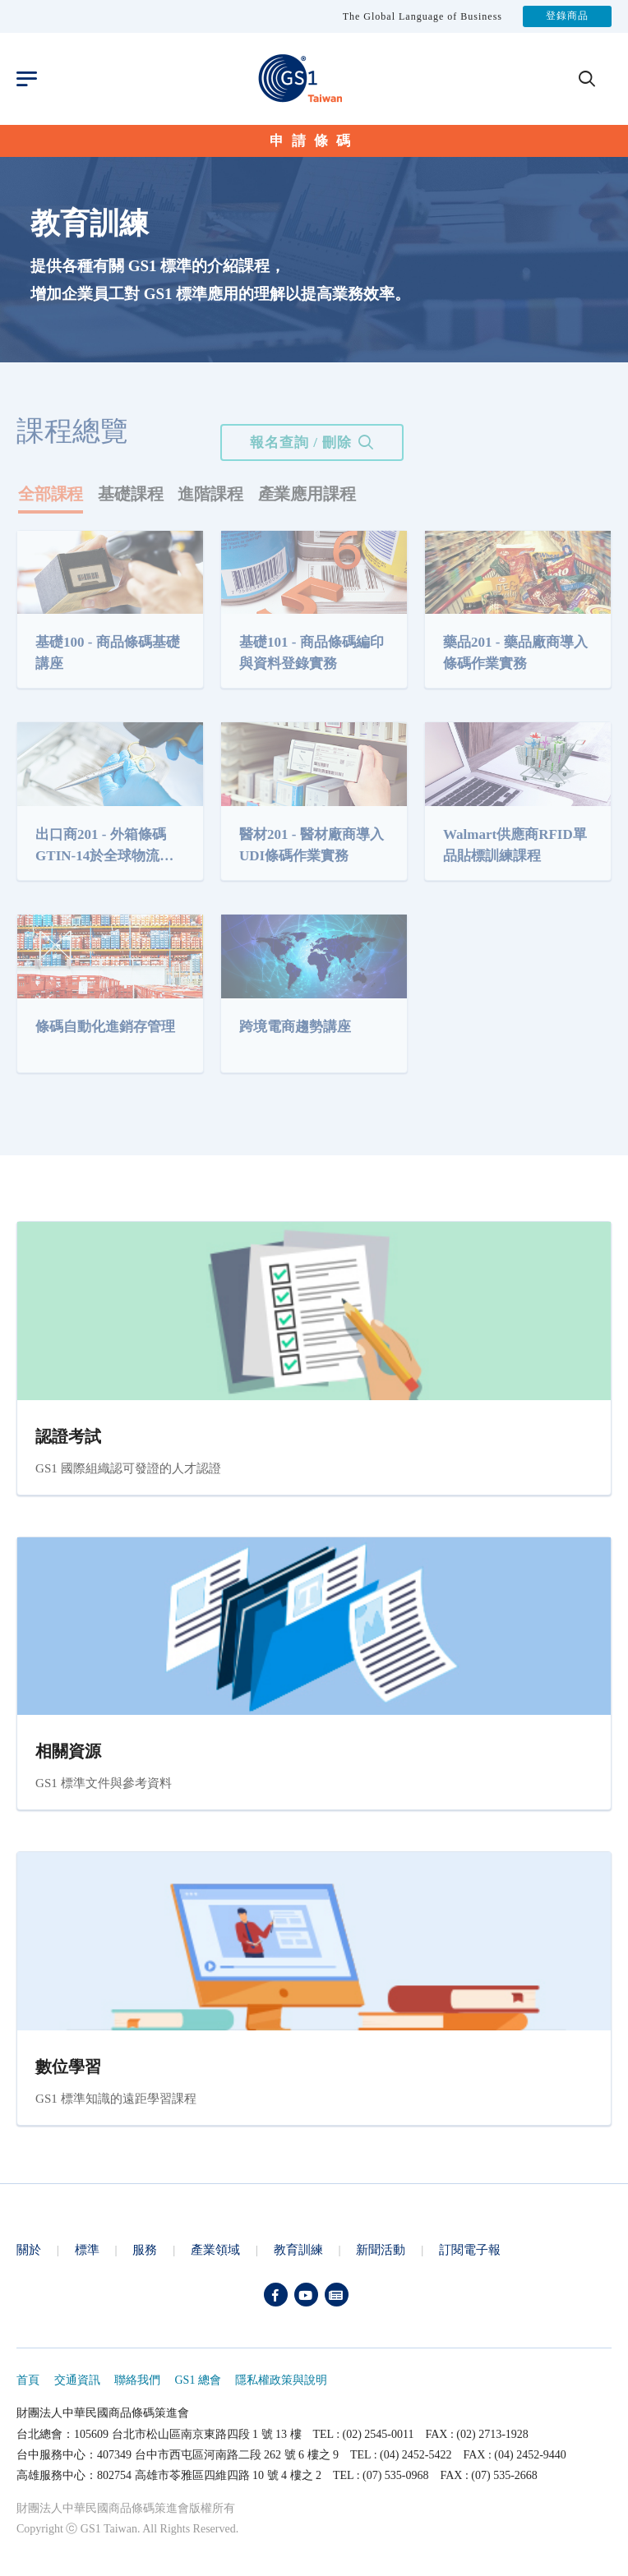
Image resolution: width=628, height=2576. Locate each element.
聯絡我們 (137, 2380)
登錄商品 (567, 16)
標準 (87, 2249)
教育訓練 (298, 2249)
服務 (144, 2249)
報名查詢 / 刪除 (301, 442)
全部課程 (50, 494)
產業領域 (215, 2249)
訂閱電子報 (470, 2249)
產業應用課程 (307, 494)
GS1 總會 (198, 2380)
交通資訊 (77, 2380)
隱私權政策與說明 (281, 2380)
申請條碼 (314, 141)
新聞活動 (380, 2249)
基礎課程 (130, 494)
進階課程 (210, 494)
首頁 (27, 2380)
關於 (28, 2249)
